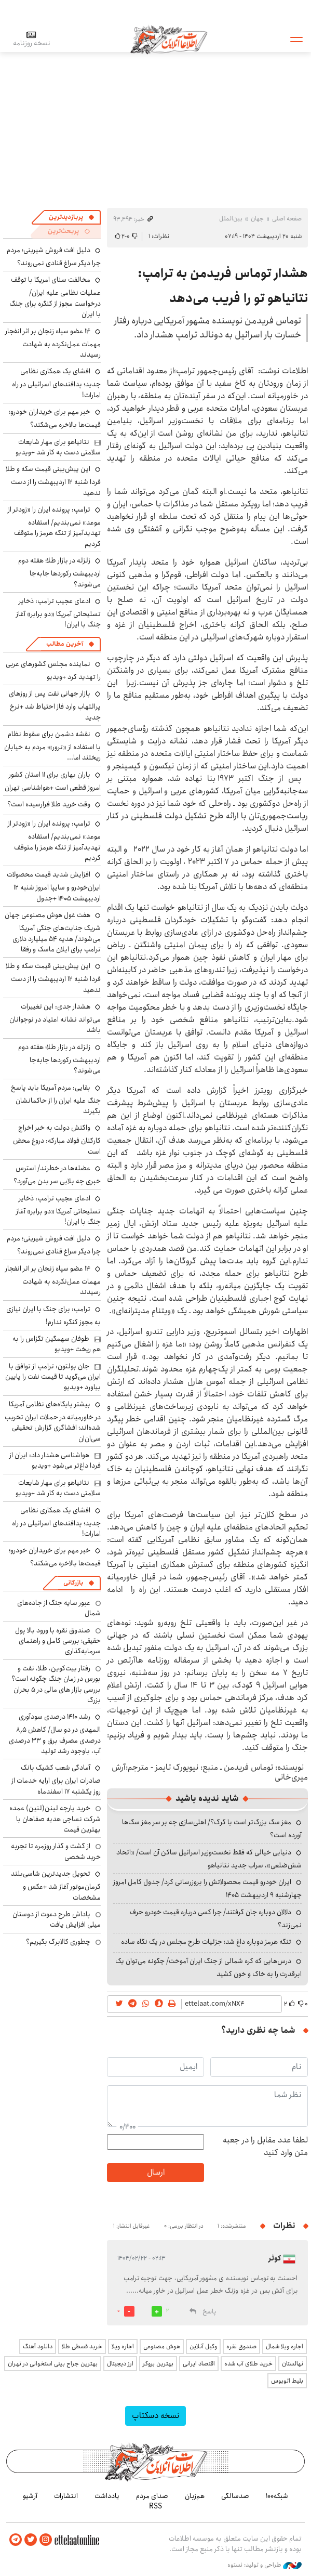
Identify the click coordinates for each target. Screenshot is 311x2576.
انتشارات (66, 2496)
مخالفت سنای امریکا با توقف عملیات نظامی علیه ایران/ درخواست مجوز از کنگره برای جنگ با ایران (55, 297)
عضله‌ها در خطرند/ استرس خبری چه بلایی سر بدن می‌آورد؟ (57, 1174)
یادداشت (106, 2496)
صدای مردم (152, 2496)
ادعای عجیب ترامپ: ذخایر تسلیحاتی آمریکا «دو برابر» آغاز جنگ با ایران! (58, 612)
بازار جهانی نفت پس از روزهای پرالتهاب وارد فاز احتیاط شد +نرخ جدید (55, 705)
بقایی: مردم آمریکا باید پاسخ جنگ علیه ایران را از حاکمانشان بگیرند (56, 1099)
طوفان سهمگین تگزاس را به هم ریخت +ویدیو (56, 1344)
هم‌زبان (195, 2496)
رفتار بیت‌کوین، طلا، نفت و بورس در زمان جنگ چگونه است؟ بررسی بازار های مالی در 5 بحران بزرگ (56, 1684)
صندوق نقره (241, 2346)
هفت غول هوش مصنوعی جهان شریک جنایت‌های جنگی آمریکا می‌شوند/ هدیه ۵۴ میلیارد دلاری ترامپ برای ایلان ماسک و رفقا (53, 932)
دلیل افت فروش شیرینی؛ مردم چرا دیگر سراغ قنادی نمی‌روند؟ (54, 256)
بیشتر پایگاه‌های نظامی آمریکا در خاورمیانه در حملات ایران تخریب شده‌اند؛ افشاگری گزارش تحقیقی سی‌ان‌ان (53, 1421)
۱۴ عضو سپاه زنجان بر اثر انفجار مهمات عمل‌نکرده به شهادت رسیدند (53, 342)
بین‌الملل (230, 219)
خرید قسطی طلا (82, 2346)
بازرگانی (73, 1583)
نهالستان (292, 2364)
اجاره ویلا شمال (284, 2346)
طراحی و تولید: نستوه (264, 2565)
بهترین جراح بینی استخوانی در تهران (53, 2364)
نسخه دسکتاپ (155, 2415)
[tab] (72, 217)
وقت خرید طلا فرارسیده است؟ (48, 804)
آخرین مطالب (64, 644)
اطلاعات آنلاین (169, 39)
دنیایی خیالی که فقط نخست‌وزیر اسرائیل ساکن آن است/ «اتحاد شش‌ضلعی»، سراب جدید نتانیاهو (209, 1859)
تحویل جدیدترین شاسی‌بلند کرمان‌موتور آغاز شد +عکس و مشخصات (56, 1885)
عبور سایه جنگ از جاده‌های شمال (59, 1608)
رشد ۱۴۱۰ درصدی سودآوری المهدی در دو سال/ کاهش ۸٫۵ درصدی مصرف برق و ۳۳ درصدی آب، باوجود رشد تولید (55, 1734)
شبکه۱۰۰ (277, 2496)
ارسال (156, 2172)
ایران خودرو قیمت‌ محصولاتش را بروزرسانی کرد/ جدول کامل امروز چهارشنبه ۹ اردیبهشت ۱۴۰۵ (207, 1888)
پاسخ (209, 2311)
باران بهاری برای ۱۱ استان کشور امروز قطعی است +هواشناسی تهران (53, 781)
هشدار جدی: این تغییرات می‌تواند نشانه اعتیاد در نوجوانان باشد (55, 1018)
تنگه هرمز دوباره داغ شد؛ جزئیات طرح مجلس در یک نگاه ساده (206, 1941)
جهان (257, 219)
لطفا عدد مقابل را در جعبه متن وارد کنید (265, 2146)
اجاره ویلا (123, 2346)
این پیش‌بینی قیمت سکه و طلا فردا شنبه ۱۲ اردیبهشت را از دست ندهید (53, 480)
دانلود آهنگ (37, 2346)
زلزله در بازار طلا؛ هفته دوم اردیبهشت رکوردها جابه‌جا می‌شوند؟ (59, 572)
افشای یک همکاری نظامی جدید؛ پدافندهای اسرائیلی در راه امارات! (56, 382)
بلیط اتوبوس (287, 2381)
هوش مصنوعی (161, 2346)
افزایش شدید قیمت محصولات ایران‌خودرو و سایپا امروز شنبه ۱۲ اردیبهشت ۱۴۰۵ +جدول (54, 886)
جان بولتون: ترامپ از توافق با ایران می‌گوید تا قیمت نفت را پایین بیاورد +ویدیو (53, 1377)
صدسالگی (235, 2496)
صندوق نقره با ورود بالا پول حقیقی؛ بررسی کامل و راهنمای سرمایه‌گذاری (58, 1641)
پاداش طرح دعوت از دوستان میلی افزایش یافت (56, 1919)
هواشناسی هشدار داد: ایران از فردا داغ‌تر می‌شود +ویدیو (55, 1460)
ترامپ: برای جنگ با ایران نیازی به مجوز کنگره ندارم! (53, 1315)
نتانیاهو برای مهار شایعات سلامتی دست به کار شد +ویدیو (58, 447)
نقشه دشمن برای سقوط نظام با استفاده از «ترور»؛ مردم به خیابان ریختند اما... (52, 745)
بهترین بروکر (158, 2364)
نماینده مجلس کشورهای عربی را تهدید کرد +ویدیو (53, 670)
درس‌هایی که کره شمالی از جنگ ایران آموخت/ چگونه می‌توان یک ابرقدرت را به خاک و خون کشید (208, 1967)
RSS (155, 2506)
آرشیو (30, 2496)
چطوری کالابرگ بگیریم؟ (58, 1941)
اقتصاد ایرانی (199, 2364)
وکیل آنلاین (203, 2346)
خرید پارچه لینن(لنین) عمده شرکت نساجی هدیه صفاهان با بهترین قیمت (55, 1818)
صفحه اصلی (287, 219)
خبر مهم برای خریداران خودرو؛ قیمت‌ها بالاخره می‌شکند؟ (55, 418)
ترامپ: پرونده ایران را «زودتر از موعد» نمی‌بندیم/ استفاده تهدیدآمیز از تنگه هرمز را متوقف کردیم (54, 527)
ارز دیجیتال (120, 2364)
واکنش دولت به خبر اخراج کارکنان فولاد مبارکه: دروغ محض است (57, 1139)
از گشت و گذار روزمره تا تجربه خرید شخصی (56, 1851)
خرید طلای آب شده (248, 2364)
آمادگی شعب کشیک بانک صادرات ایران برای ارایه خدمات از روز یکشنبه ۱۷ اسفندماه (56, 1779)
